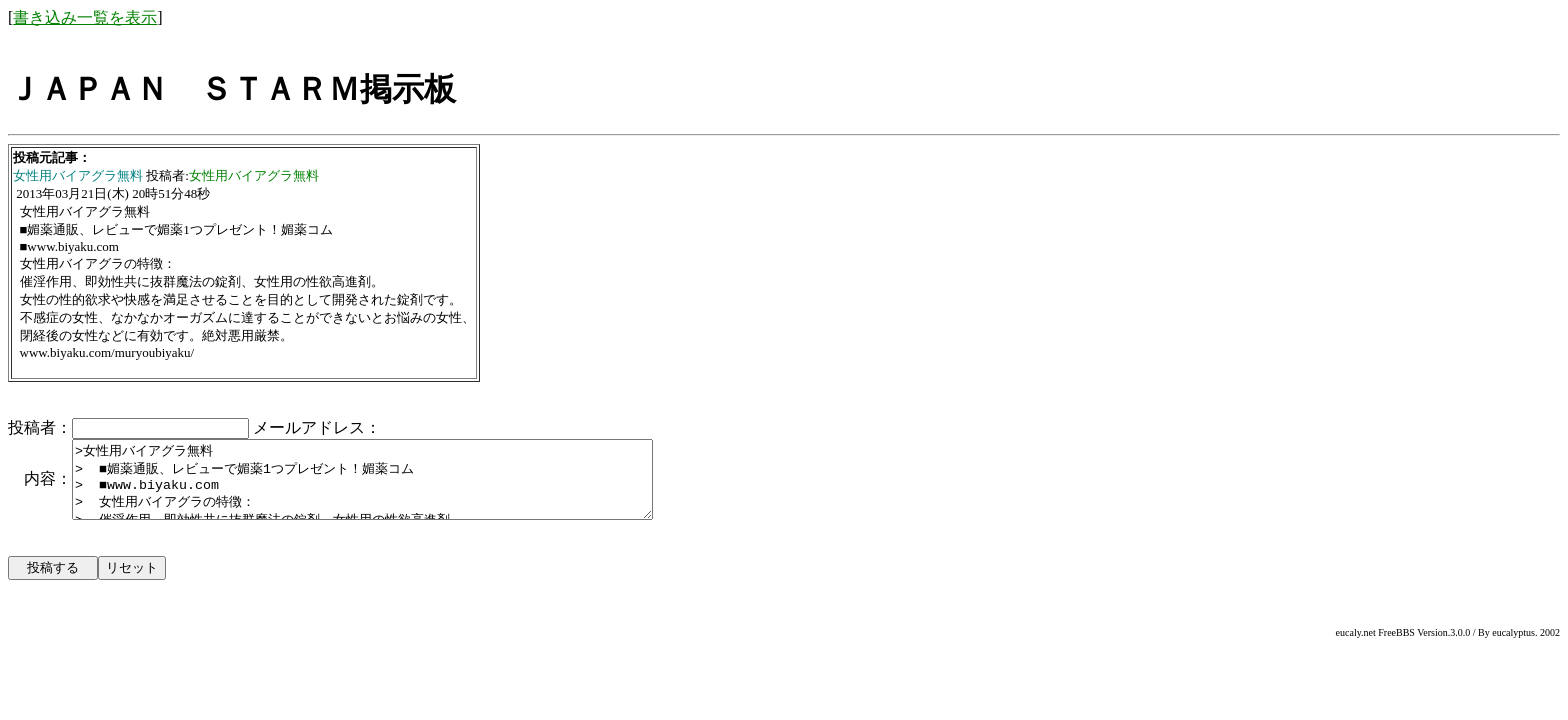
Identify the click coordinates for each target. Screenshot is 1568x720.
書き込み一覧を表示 (85, 17)
